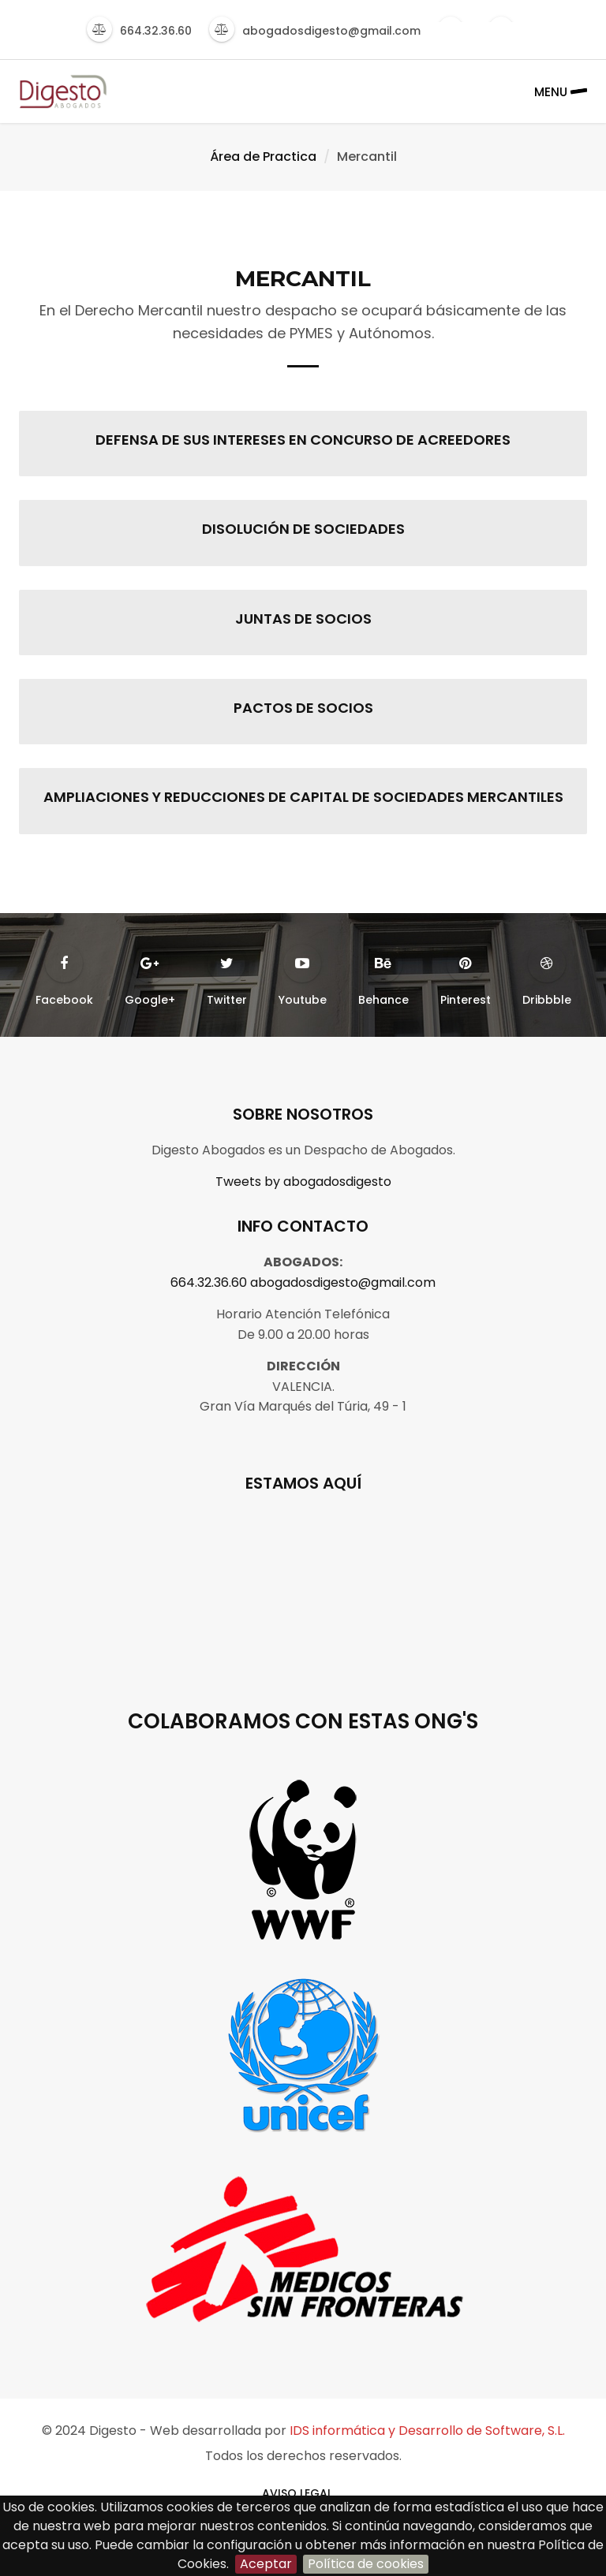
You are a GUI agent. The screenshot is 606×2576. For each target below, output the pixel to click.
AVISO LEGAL (297, 2493)
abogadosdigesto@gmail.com (343, 1282)
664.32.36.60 (208, 1282)
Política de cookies (366, 2564)
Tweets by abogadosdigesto (303, 1181)
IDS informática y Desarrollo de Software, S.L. (427, 2430)
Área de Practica (263, 156)
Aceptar (266, 2564)
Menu (560, 91)
